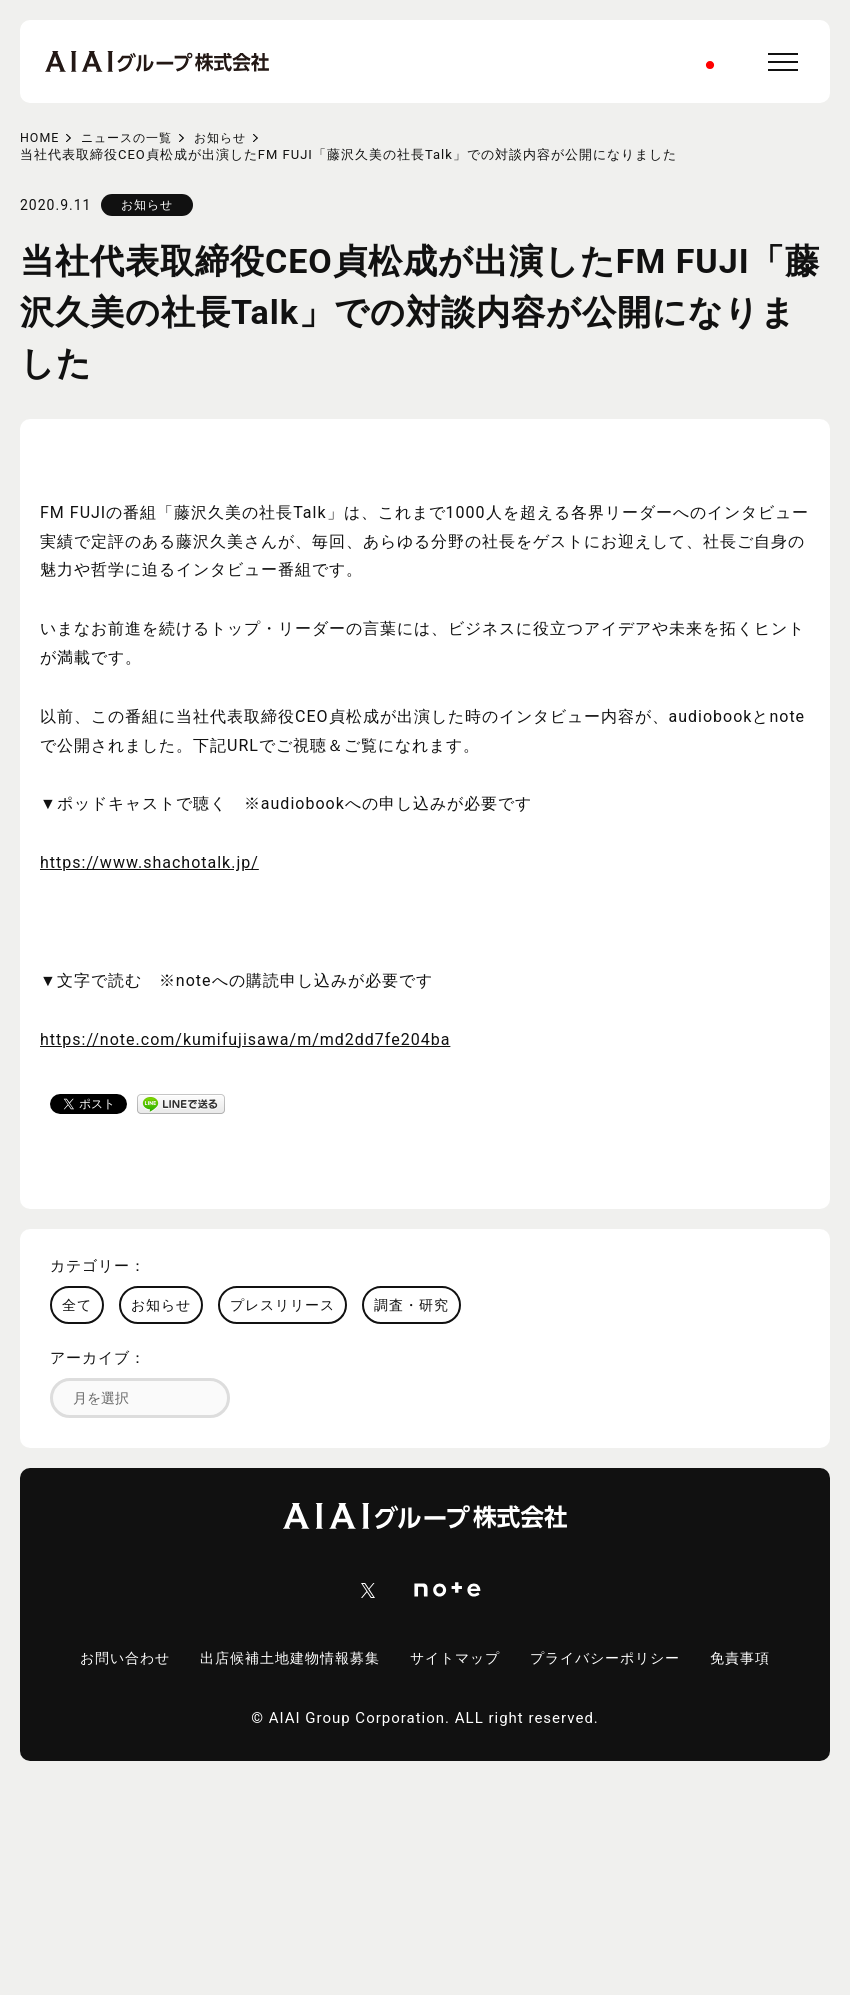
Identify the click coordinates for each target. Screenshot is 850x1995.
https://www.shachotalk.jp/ (149, 862)
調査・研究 (411, 1305)
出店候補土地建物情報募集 (330, 1659)
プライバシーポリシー (662, 1659)
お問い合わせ (156, 1659)
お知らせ (231, 137)
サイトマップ (504, 1659)
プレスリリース (282, 1305)
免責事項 (425, 1674)
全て (77, 1305)
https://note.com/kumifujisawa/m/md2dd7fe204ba (245, 1039)
